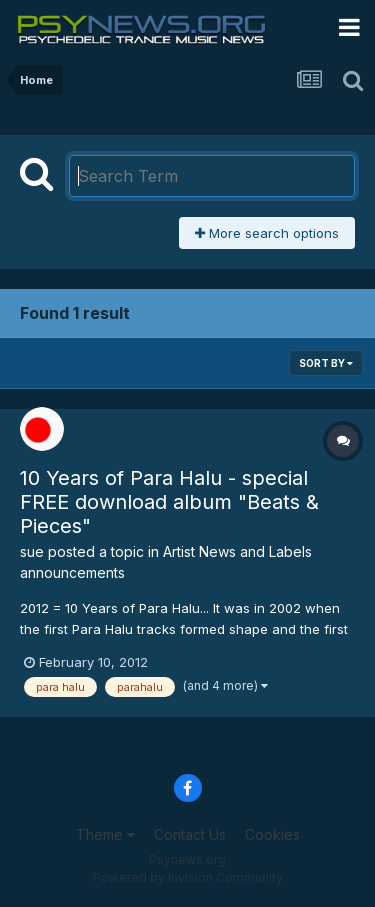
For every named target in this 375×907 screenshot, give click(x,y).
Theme (105, 834)
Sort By (326, 363)
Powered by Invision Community (188, 877)
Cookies (272, 834)
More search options (267, 233)
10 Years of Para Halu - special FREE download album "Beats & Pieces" (169, 502)
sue (32, 551)
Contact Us (190, 834)
